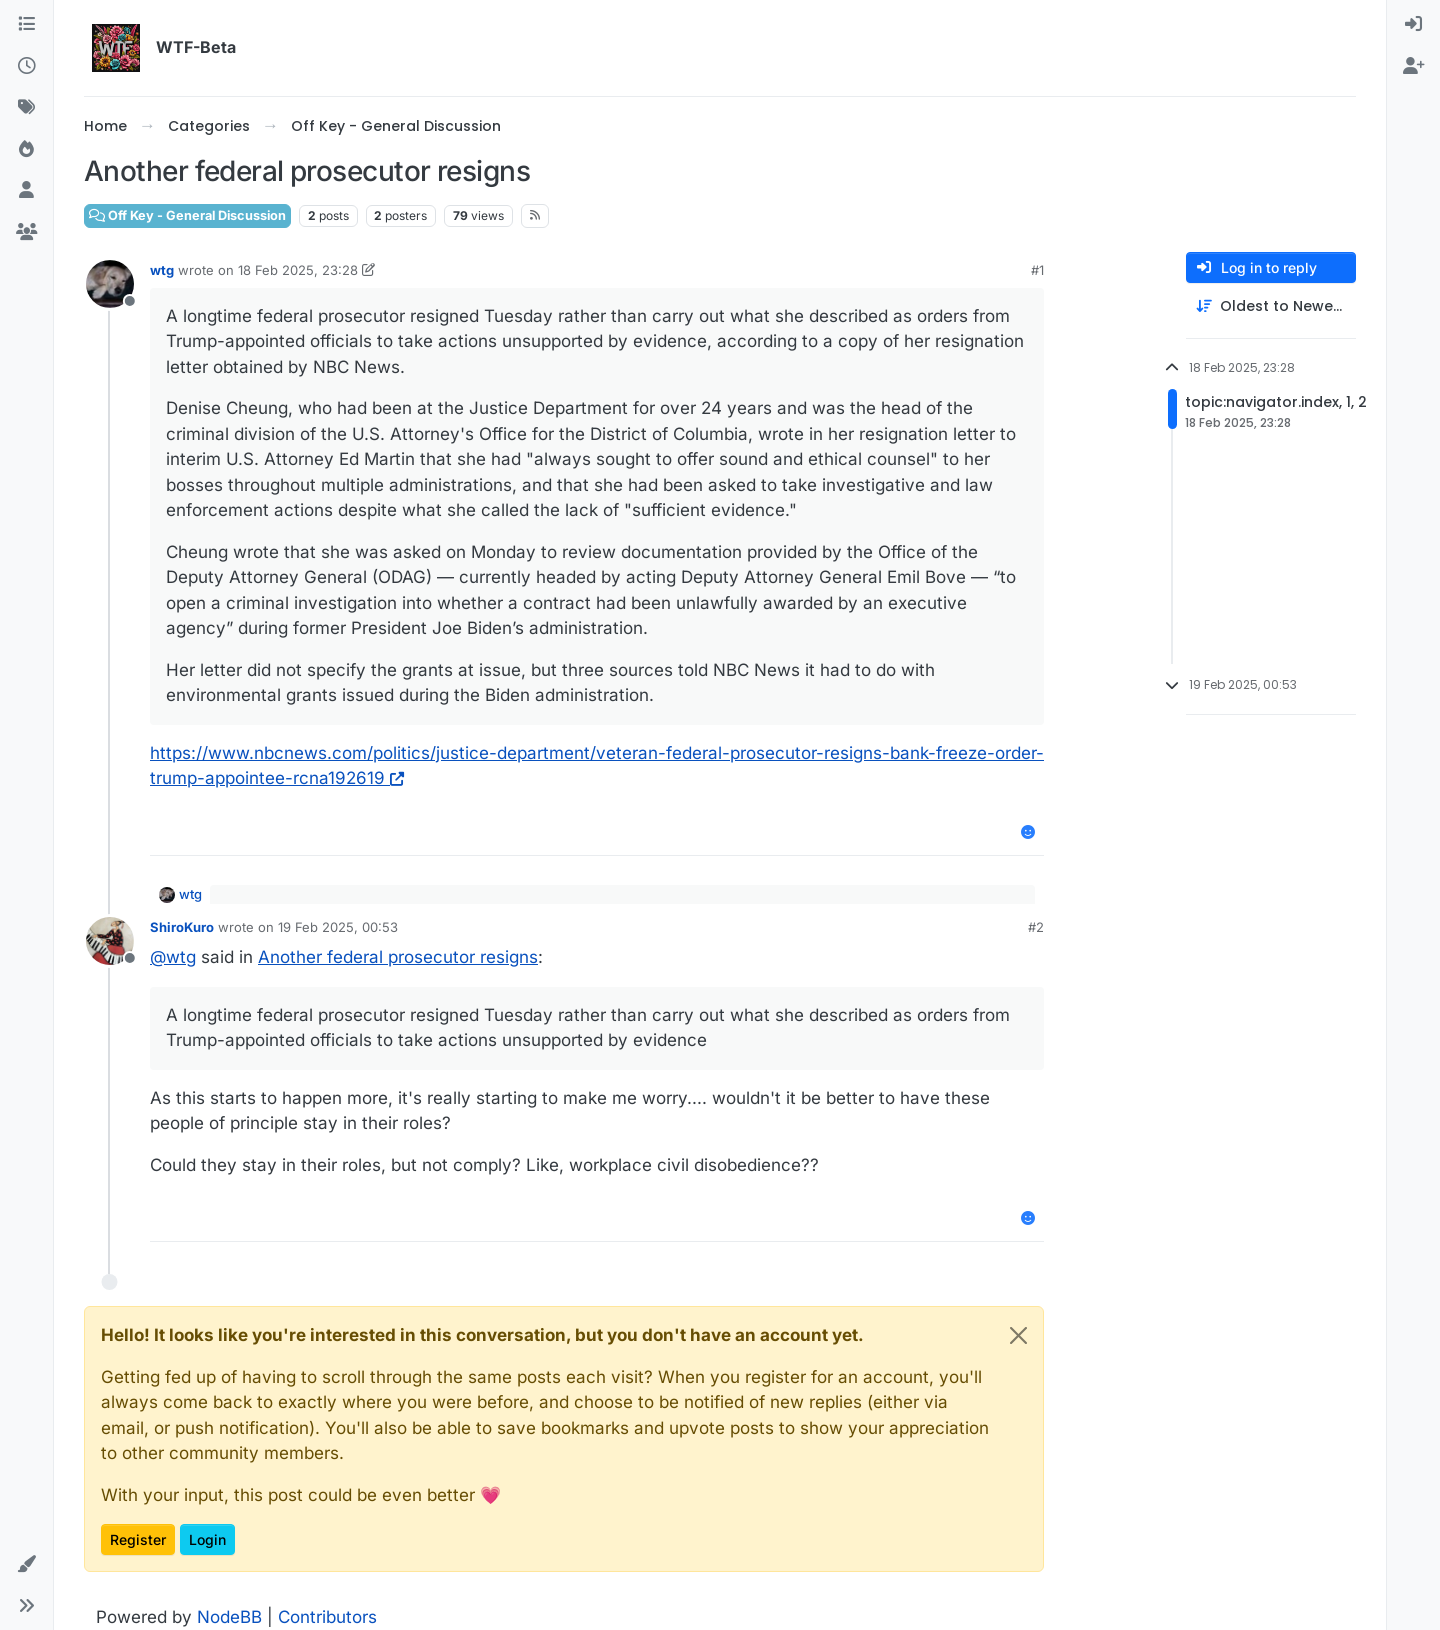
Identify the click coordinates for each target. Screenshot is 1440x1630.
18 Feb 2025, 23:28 (298, 270)
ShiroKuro (182, 927)
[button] (26, 1565)
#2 (1036, 927)
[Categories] (26, 25)
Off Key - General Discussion (187, 215)
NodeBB (229, 1617)
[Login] (1413, 25)
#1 (1037, 270)
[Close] (1018, 1335)
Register (138, 1539)
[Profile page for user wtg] (110, 284)
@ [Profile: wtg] (173, 957)
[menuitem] (1413, 25)
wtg (162, 270)
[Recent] (26, 67)
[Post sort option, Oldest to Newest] (1271, 306)
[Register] (1413, 67)
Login (207, 1539)
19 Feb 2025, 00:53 (338, 927)
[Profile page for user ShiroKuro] (110, 941)
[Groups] (26, 233)
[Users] (26, 191)
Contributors (327, 1617)
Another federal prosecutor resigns (398, 957)
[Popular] (26, 150)
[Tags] (26, 108)
